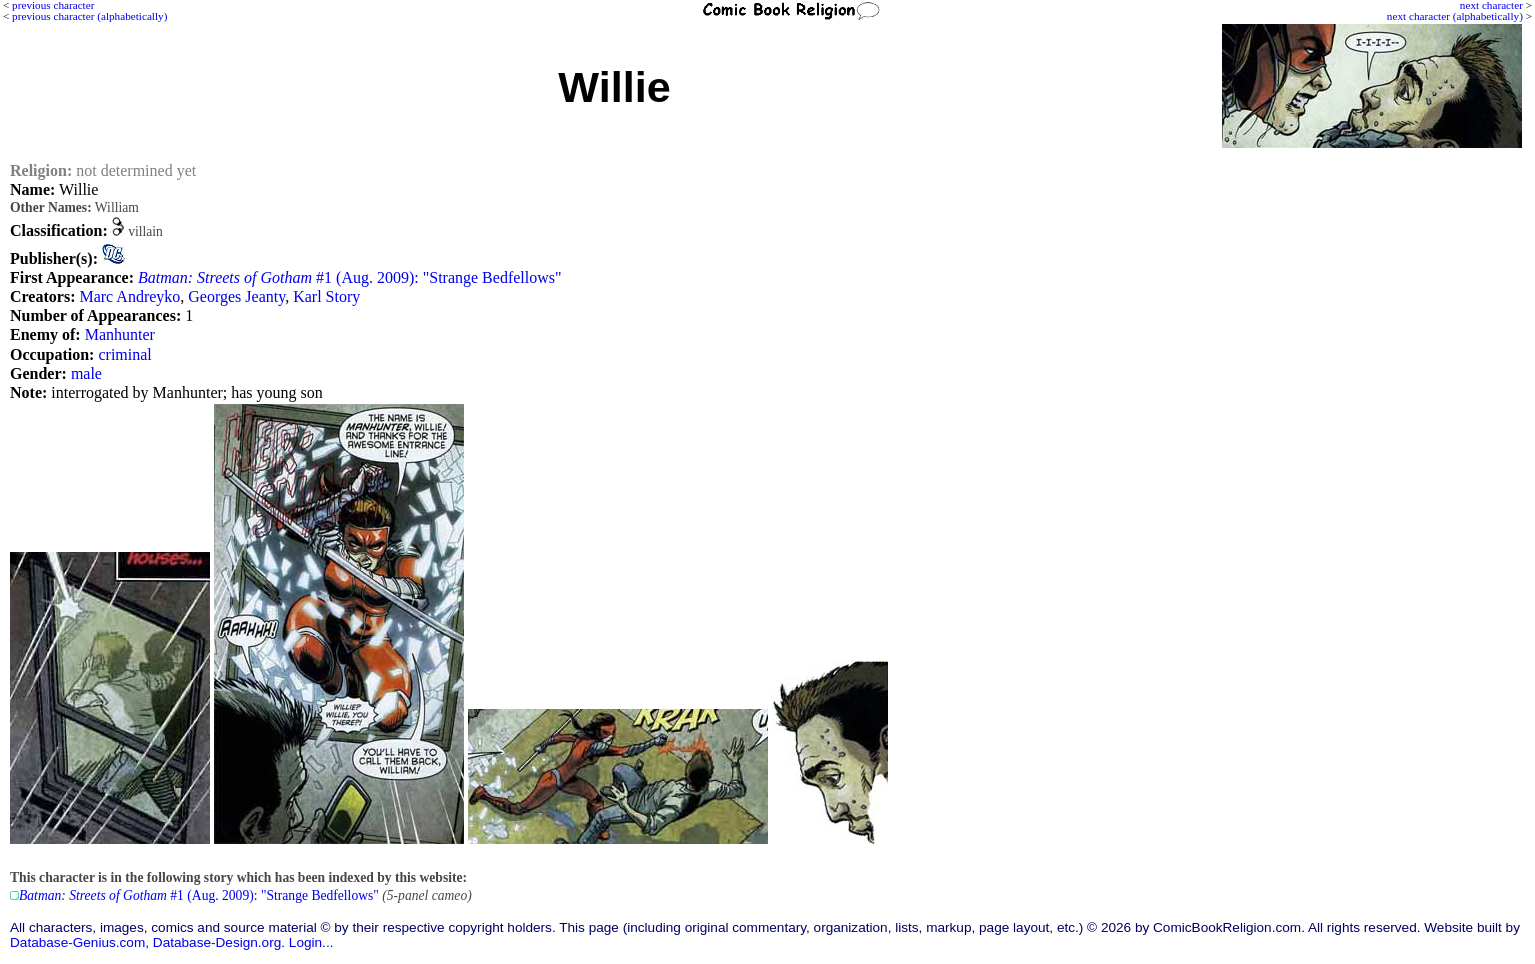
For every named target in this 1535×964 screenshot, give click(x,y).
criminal (124, 354)
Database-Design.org (217, 942)
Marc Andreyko (129, 296)
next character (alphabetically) (1455, 16)
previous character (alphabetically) (89, 16)
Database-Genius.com (77, 942)
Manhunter (120, 334)
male (86, 373)
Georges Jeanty (236, 296)
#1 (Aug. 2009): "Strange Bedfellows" (350, 277)
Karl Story (326, 296)
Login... (311, 942)
